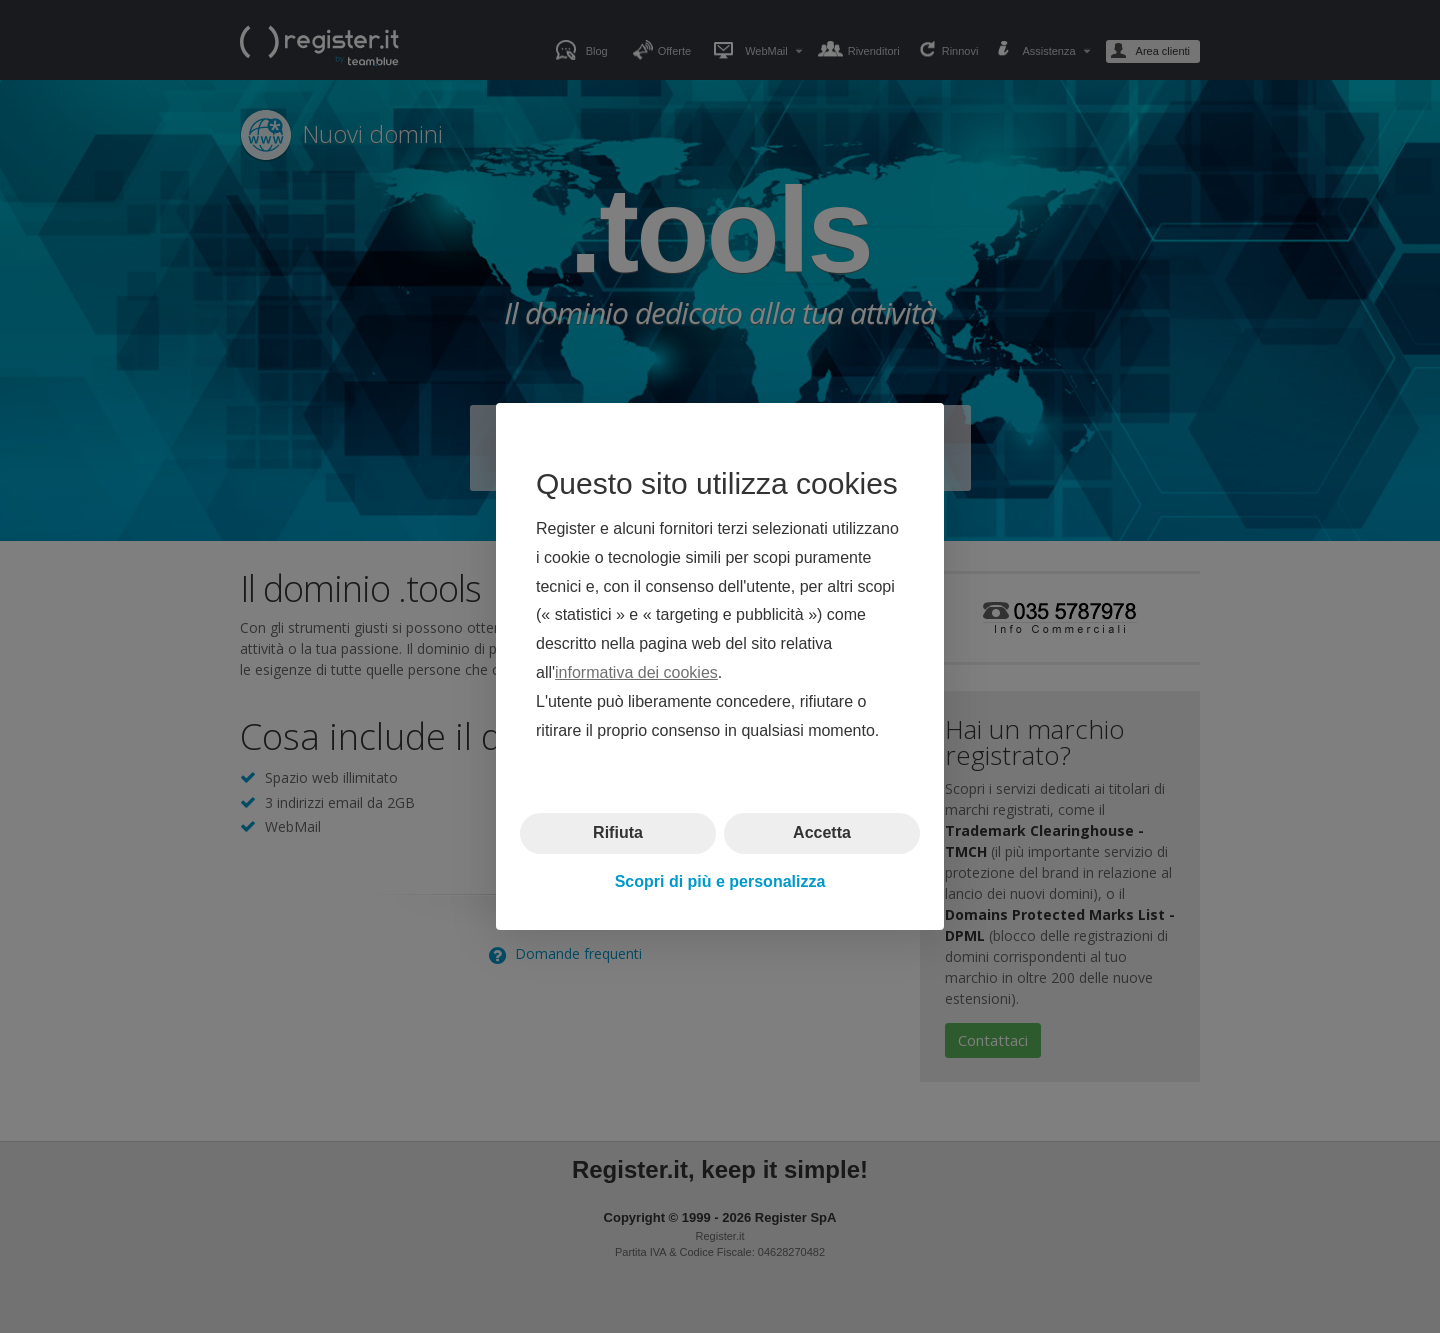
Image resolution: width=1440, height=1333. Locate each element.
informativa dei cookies (636, 672)
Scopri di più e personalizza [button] (720, 881)
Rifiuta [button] (618, 832)
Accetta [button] (822, 832)
